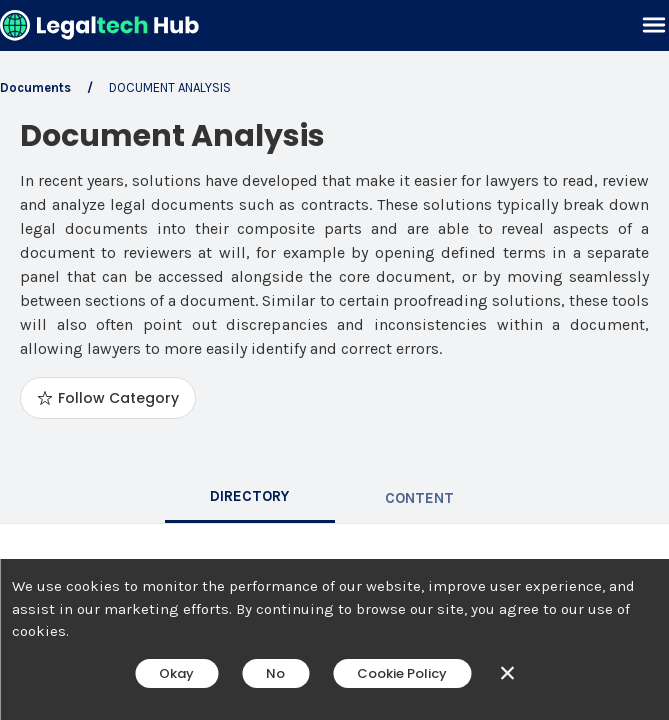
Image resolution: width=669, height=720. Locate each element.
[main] (334, 360)
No (275, 673)
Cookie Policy (402, 673)
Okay (176, 673)
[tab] (250, 498)
